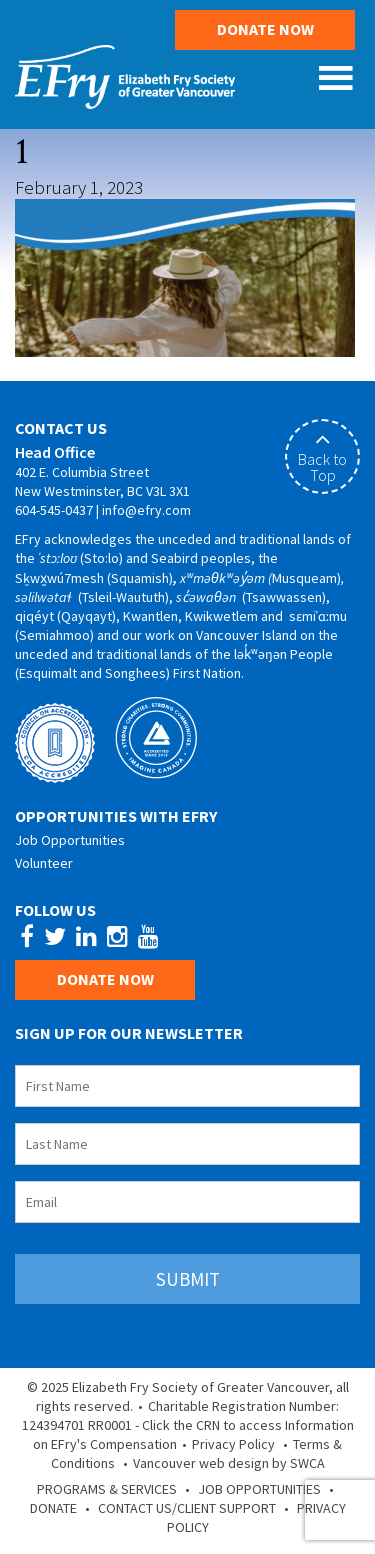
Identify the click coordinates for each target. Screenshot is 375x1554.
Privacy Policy (233, 1444)
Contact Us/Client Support (187, 1508)
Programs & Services (107, 1489)
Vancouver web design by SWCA (229, 1463)
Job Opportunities (70, 840)
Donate (53, 1508)
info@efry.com (146, 510)
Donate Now (265, 29)
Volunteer (44, 863)
